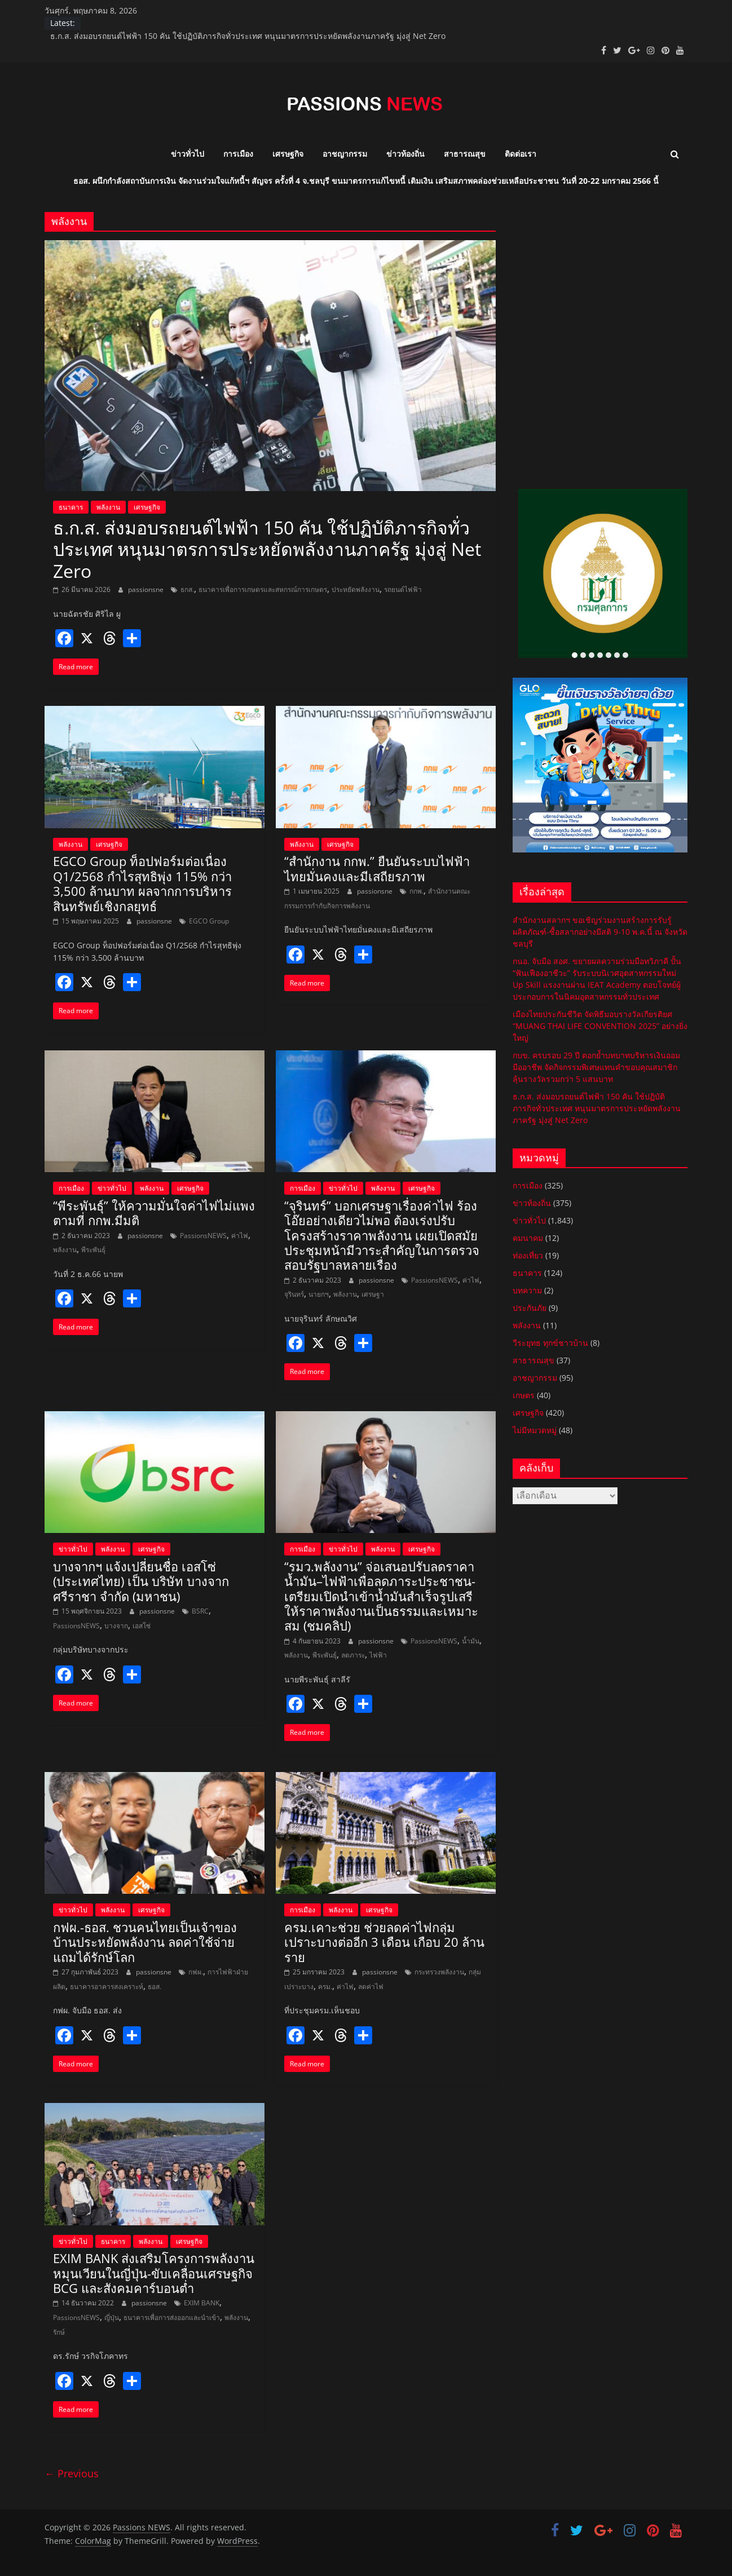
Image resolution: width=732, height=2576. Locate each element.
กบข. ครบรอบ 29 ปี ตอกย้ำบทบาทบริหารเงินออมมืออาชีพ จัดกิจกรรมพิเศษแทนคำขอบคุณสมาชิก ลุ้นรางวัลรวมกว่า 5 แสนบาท (596, 1067)
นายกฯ (318, 1294)
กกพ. (416, 891)
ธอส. (154, 1986)
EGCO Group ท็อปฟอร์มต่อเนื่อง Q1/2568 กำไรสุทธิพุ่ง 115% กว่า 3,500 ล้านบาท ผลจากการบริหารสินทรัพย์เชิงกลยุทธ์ (142, 883)
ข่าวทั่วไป (187, 153)
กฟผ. (195, 1972)
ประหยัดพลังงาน (356, 589)
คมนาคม (528, 1237)
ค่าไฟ (239, 1235)
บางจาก (116, 1626)
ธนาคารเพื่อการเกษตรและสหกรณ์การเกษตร (263, 589)
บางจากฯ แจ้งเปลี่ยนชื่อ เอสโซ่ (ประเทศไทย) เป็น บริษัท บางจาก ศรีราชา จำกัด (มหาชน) (141, 1581)
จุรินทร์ (294, 1294)
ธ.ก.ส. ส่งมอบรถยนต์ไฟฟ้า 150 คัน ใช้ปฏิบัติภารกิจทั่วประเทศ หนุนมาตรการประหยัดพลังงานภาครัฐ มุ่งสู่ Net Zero (248, 35)
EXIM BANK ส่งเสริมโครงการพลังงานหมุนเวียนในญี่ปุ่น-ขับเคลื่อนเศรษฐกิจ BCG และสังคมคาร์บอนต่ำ (153, 2273)
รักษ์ (59, 2332)
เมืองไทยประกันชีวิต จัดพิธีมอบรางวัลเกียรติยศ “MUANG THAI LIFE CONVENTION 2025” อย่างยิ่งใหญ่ (600, 1026)
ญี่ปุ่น (111, 2317)
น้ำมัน (470, 1641)
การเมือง (238, 153)
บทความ (527, 1290)
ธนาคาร (71, 507)
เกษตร (524, 1395)
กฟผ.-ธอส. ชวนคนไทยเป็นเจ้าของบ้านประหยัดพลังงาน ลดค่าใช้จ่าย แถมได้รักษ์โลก (145, 1942)
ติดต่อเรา (520, 153)
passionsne (146, 589)
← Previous (72, 2473)
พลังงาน (108, 507)
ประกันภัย (529, 1307)
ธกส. (187, 589)
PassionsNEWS (203, 1235)
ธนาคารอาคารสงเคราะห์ (106, 1986)
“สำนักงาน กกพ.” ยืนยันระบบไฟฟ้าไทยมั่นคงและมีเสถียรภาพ (377, 868)
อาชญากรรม (345, 153)
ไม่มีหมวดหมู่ (535, 1430)
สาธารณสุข (465, 153)
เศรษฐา (372, 1294)
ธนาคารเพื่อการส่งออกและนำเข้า (172, 2317)
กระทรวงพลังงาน (439, 1972)
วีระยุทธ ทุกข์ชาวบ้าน (550, 1342)
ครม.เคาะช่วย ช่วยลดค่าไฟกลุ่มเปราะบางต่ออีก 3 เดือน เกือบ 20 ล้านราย (384, 1942)
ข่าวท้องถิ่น (405, 153)
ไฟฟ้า (378, 1655)
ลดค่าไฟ (370, 1986)
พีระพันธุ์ (93, 1249)
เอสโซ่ (142, 1626)
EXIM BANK (201, 2303)
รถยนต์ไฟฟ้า (403, 589)
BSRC (200, 1611)
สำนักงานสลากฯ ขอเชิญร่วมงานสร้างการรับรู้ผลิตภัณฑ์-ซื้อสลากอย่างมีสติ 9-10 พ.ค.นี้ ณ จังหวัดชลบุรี (600, 931)
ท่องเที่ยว (528, 1255)
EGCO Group (209, 921)
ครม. (325, 1986)
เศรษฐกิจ (287, 153)
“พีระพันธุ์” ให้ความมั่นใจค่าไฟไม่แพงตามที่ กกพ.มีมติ (154, 1213)
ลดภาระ (353, 1655)
